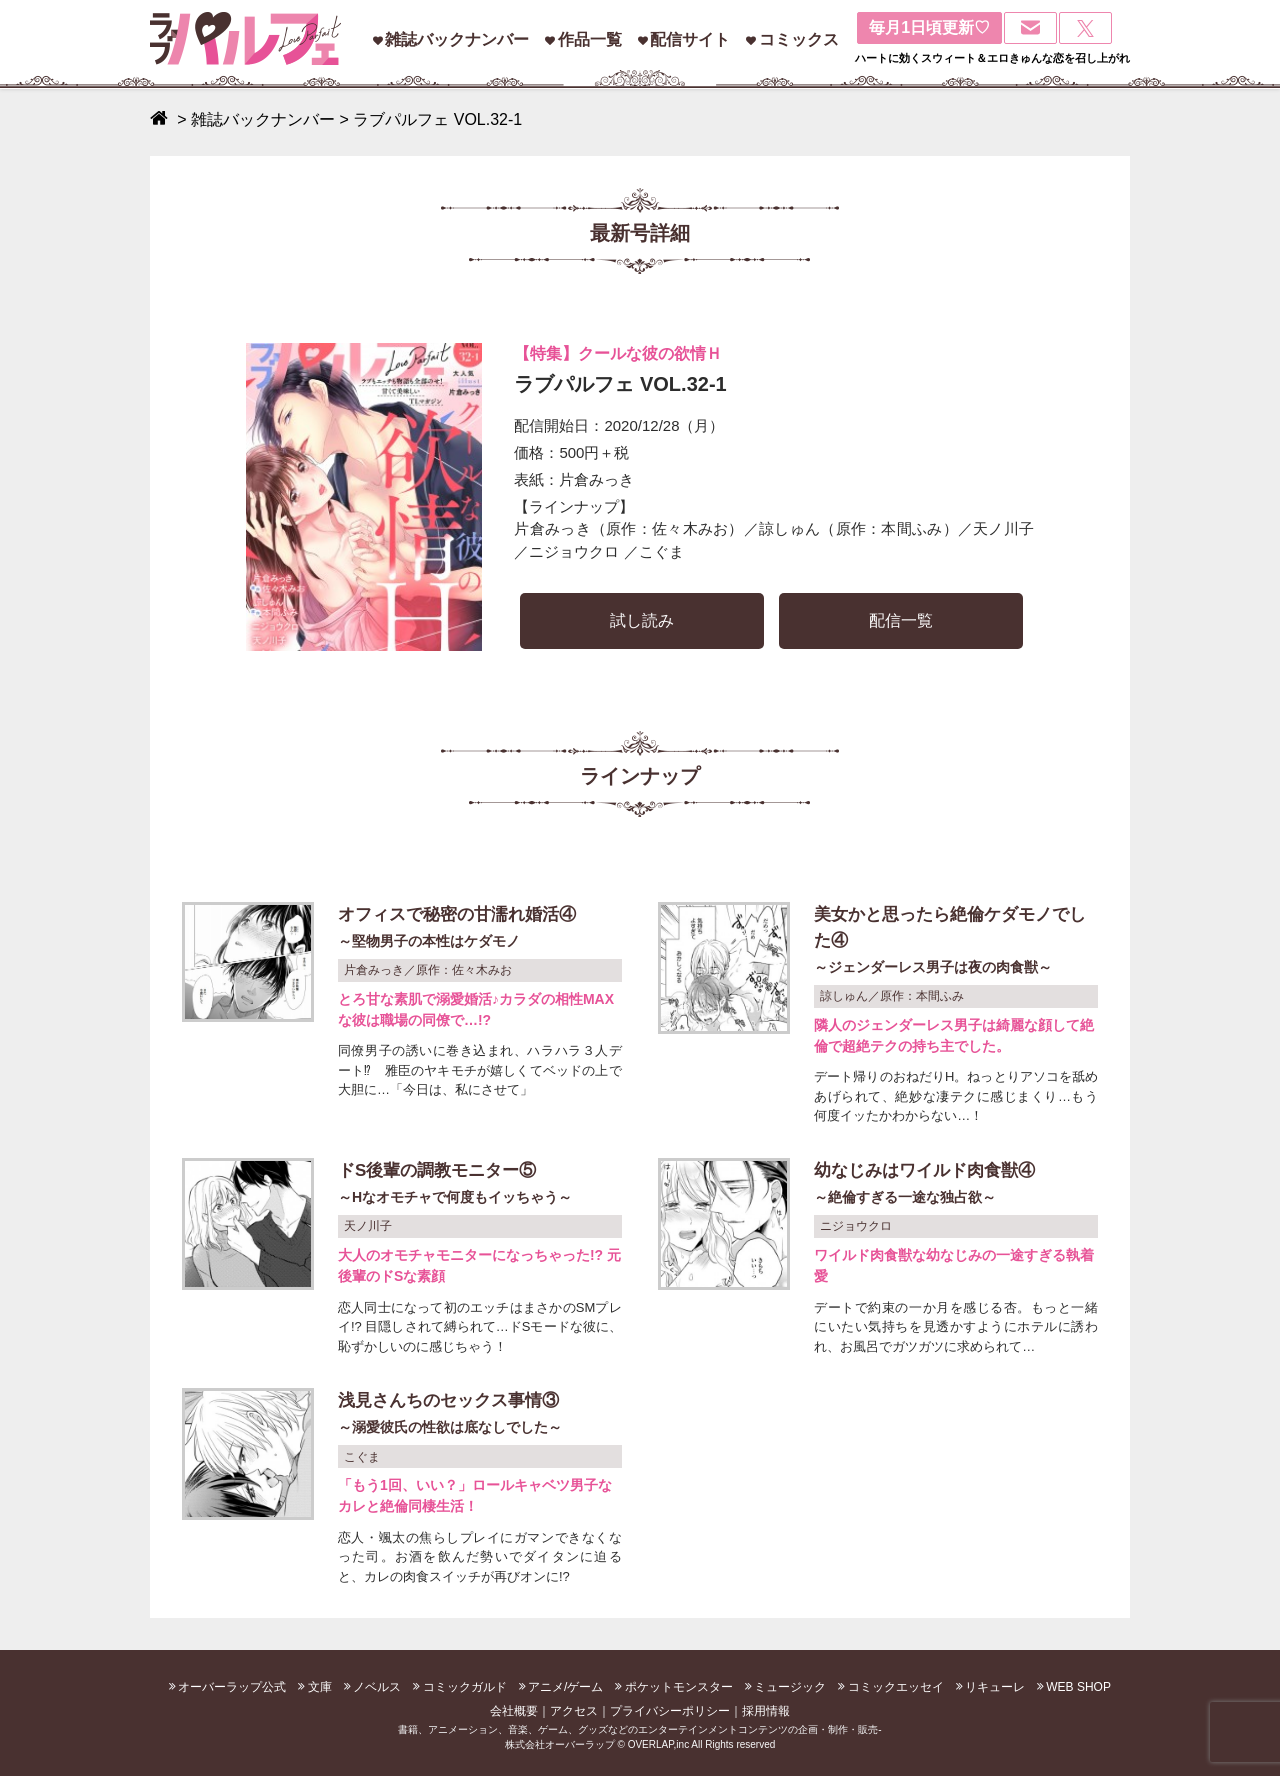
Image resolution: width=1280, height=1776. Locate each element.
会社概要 (514, 1711)
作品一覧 (590, 39)
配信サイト (690, 39)
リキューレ (995, 1687)
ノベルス (377, 1687)
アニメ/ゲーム (565, 1687)
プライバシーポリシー (670, 1711)
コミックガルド (465, 1687)
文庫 (320, 1687)
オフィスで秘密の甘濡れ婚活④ (480, 929)
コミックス (799, 39)
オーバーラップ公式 (232, 1687)
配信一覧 (901, 620)
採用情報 (766, 1711)
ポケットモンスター (679, 1687)
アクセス (574, 1711)
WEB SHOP (1078, 1687)
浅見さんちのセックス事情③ (480, 1415)
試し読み (642, 620)
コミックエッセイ (896, 1687)
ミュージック (790, 1687)
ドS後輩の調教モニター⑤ (480, 1185)
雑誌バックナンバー (457, 39)
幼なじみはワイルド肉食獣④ (956, 1185)
